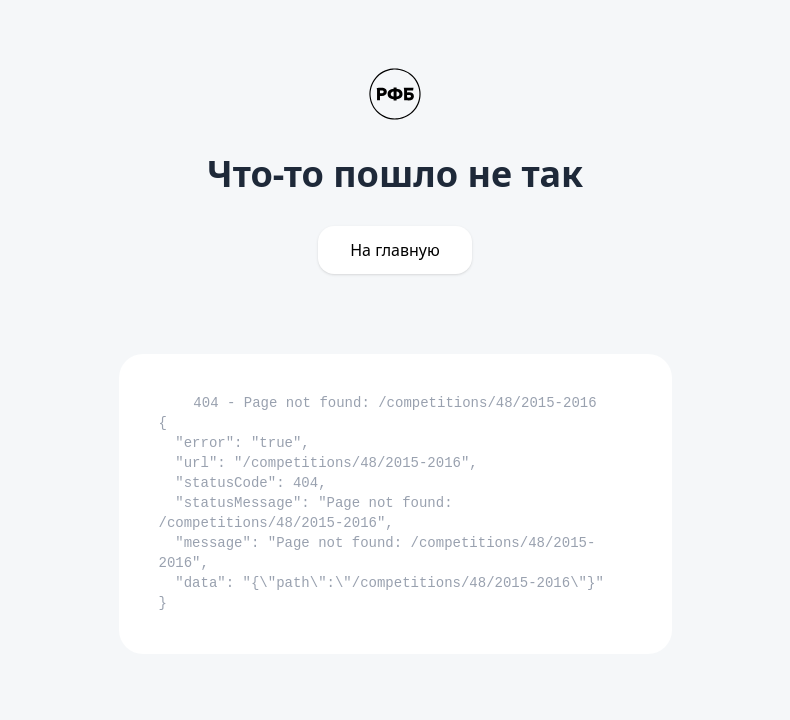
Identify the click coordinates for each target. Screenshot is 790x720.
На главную (395, 250)
